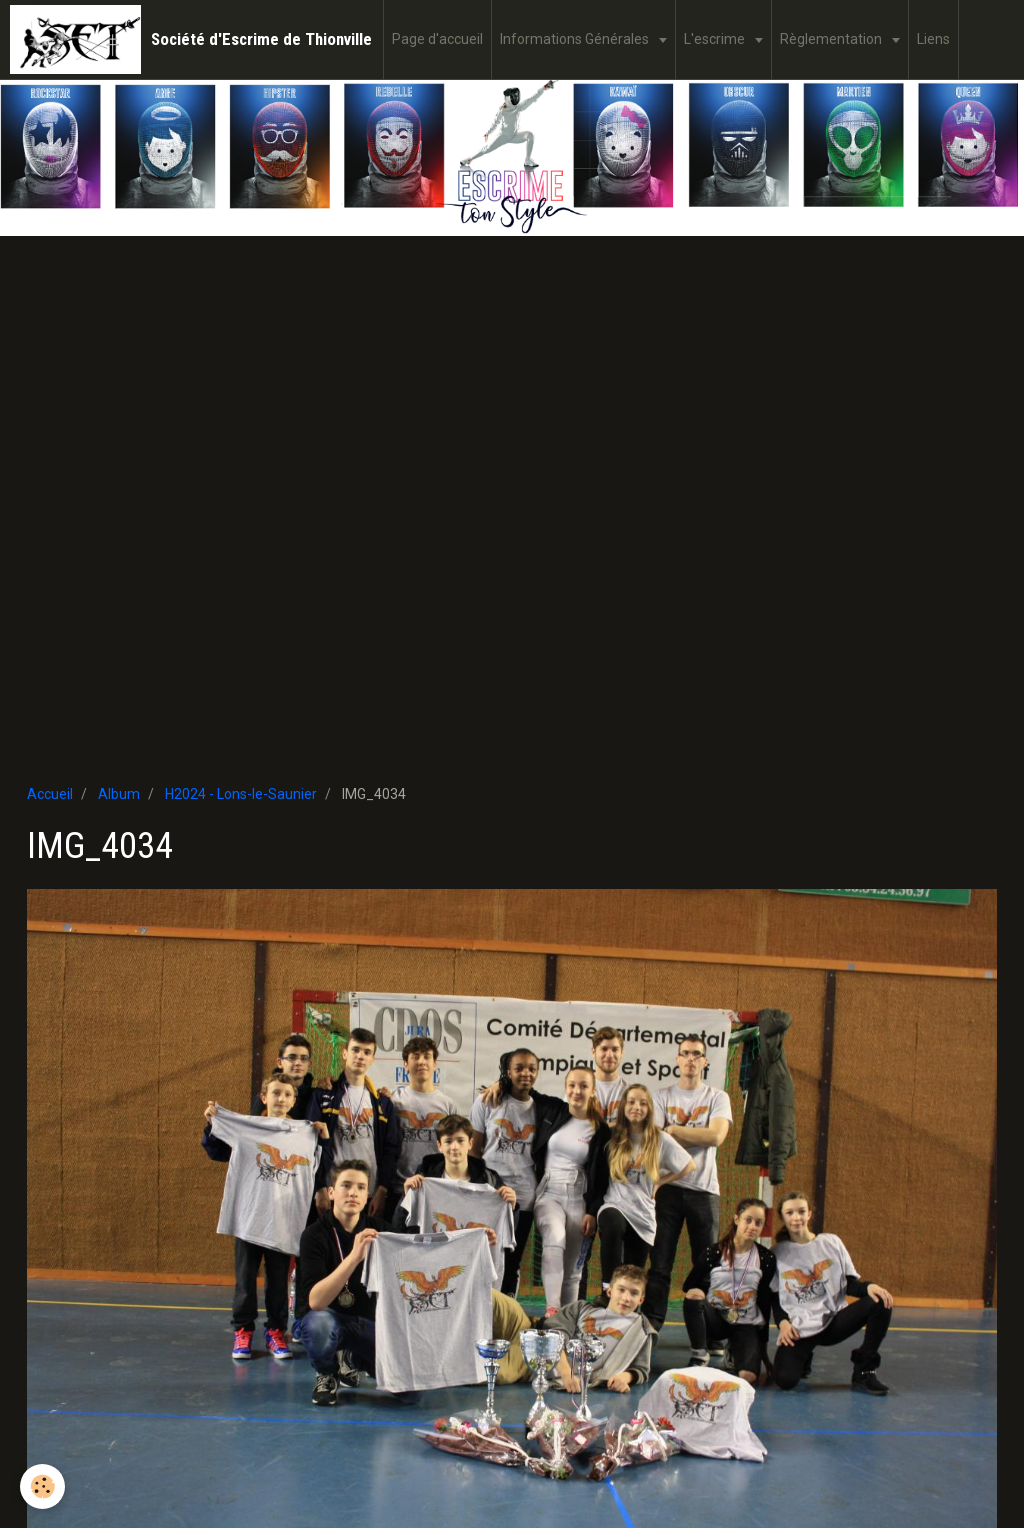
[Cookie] (42, 1486)
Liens (933, 39)
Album (119, 794)
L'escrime (716, 39)
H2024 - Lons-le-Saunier (241, 794)
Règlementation (832, 39)
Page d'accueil (437, 39)
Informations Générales (576, 39)
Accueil (50, 794)
